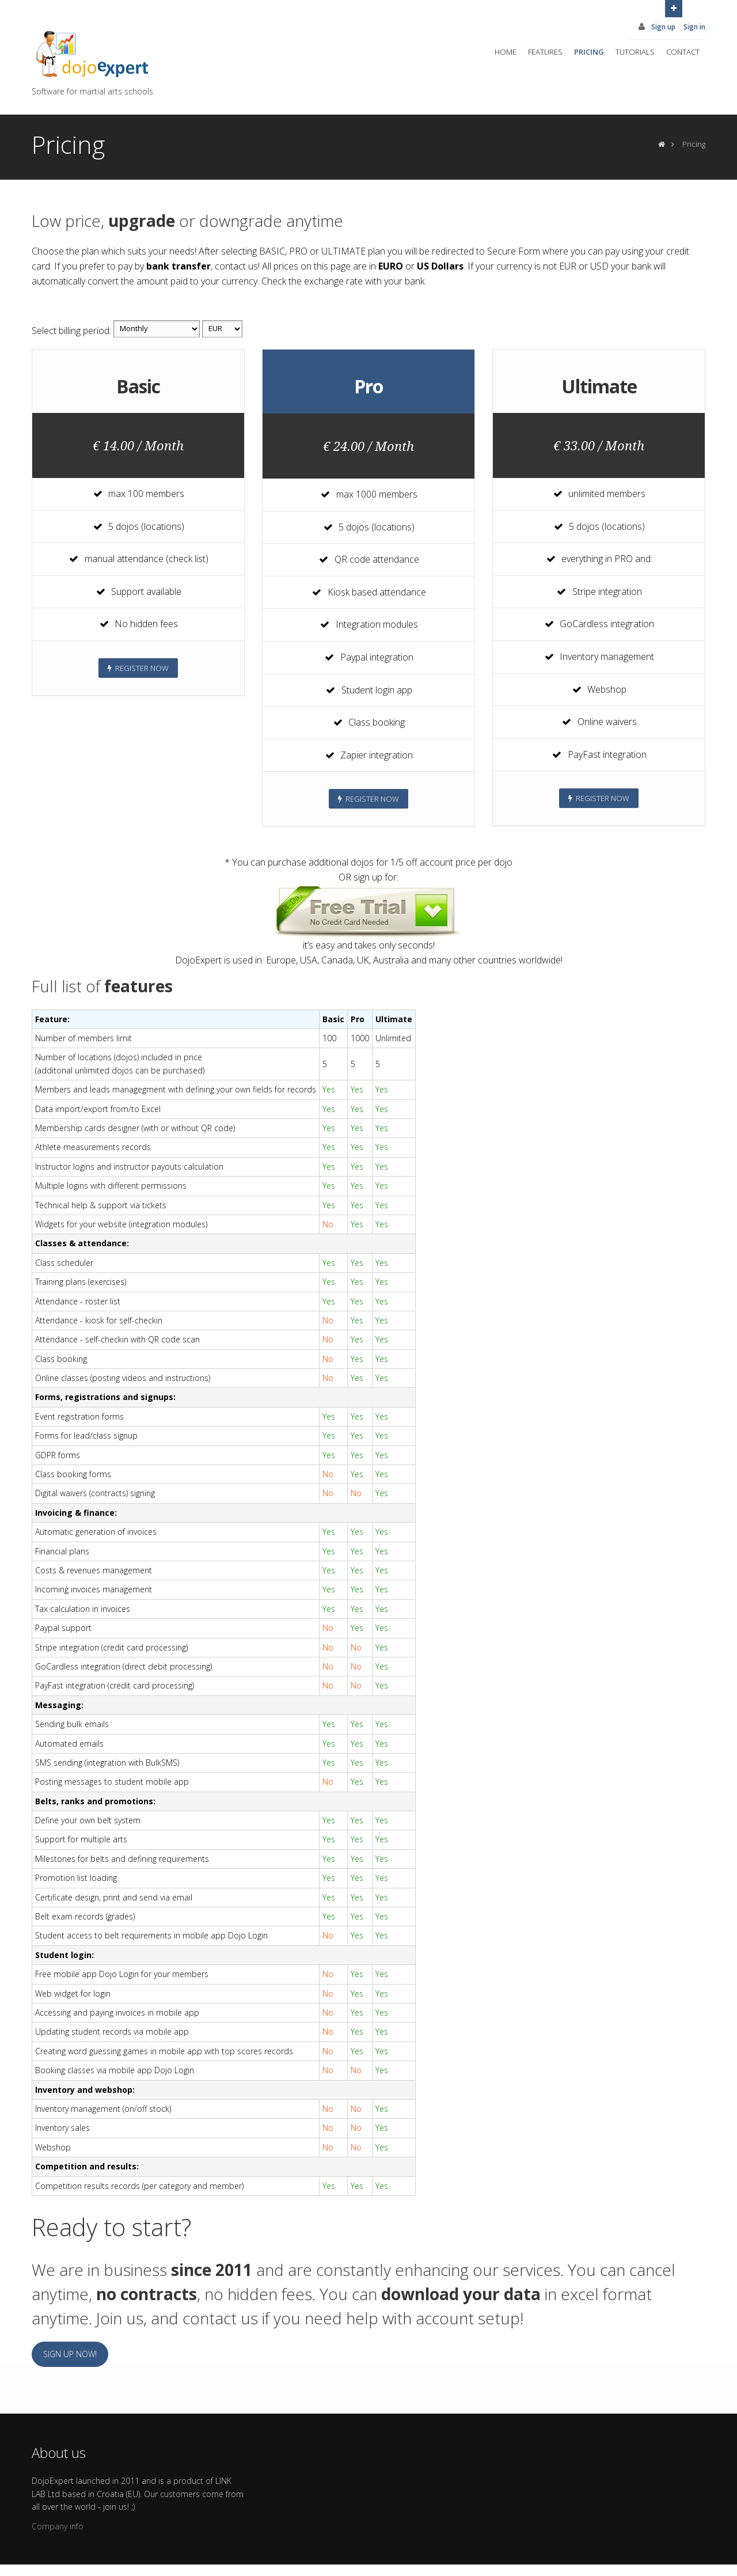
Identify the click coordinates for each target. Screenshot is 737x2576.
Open (674, 7)
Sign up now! (70, 2354)
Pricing (589, 52)
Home (505, 52)
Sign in (694, 27)
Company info (57, 2526)
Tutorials (635, 52)
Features (545, 52)
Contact (683, 52)
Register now (138, 668)
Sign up (663, 27)
